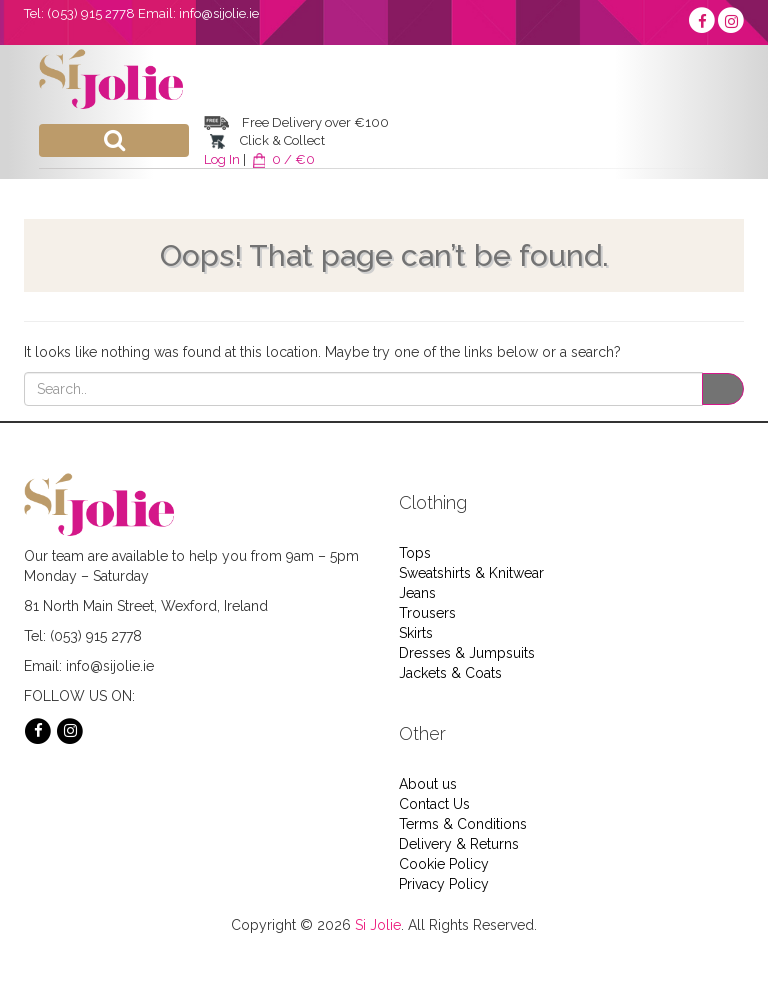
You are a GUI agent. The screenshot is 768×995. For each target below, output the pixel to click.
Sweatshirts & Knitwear (471, 573)
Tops (415, 553)
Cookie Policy (444, 864)
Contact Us (434, 804)
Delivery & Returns (459, 844)
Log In (222, 159)
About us (428, 784)
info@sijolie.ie (219, 13)
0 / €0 (282, 159)
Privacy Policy (444, 884)
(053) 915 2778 (91, 13)
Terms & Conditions (463, 824)
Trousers (427, 613)
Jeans (417, 593)
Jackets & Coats (450, 673)
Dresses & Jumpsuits (467, 653)
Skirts (416, 633)
